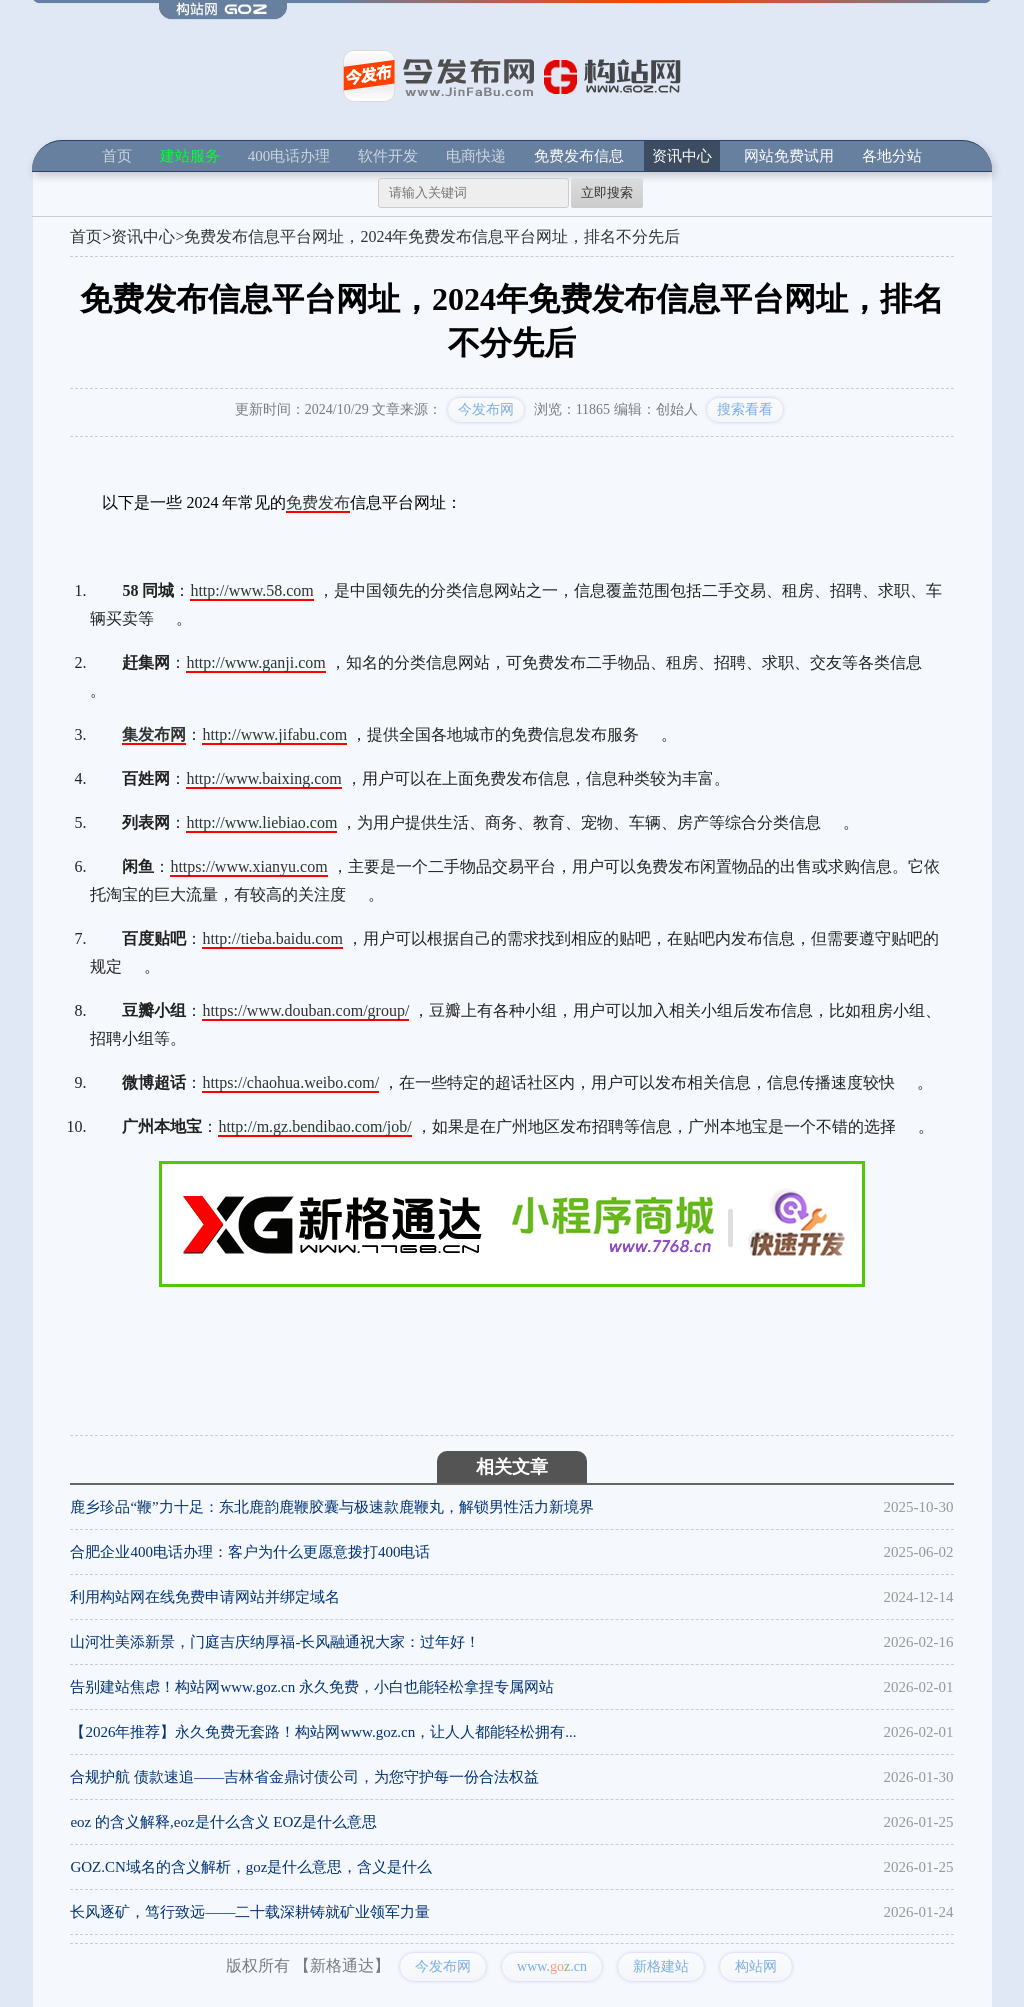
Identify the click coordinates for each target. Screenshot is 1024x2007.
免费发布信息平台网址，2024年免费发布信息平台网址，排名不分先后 (432, 236)
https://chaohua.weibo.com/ (290, 1082)
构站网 (756, 1966)
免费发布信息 (579, 156)
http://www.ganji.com (255, 662)
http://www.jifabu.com (274, 734)
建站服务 (190, 156)
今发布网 (486, 409)
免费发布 (318, 502)
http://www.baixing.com (263, 778)
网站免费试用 (789, 156)
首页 (117, 156)
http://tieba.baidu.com (272, 938)
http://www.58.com (251, 590)
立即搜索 (607, 192)
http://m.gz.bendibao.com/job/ (314, 1126)
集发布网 (154, 734)
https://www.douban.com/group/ (305, 1010)
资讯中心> (147, 236)
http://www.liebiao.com (261, 822)
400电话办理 (289, 156)
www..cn (552, 1966)
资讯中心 (682, 156)
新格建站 (661, 1966)
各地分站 (892, 156)
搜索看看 (745, 409)
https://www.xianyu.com (248, 866)
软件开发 (388, 156)
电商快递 (476, 156)
